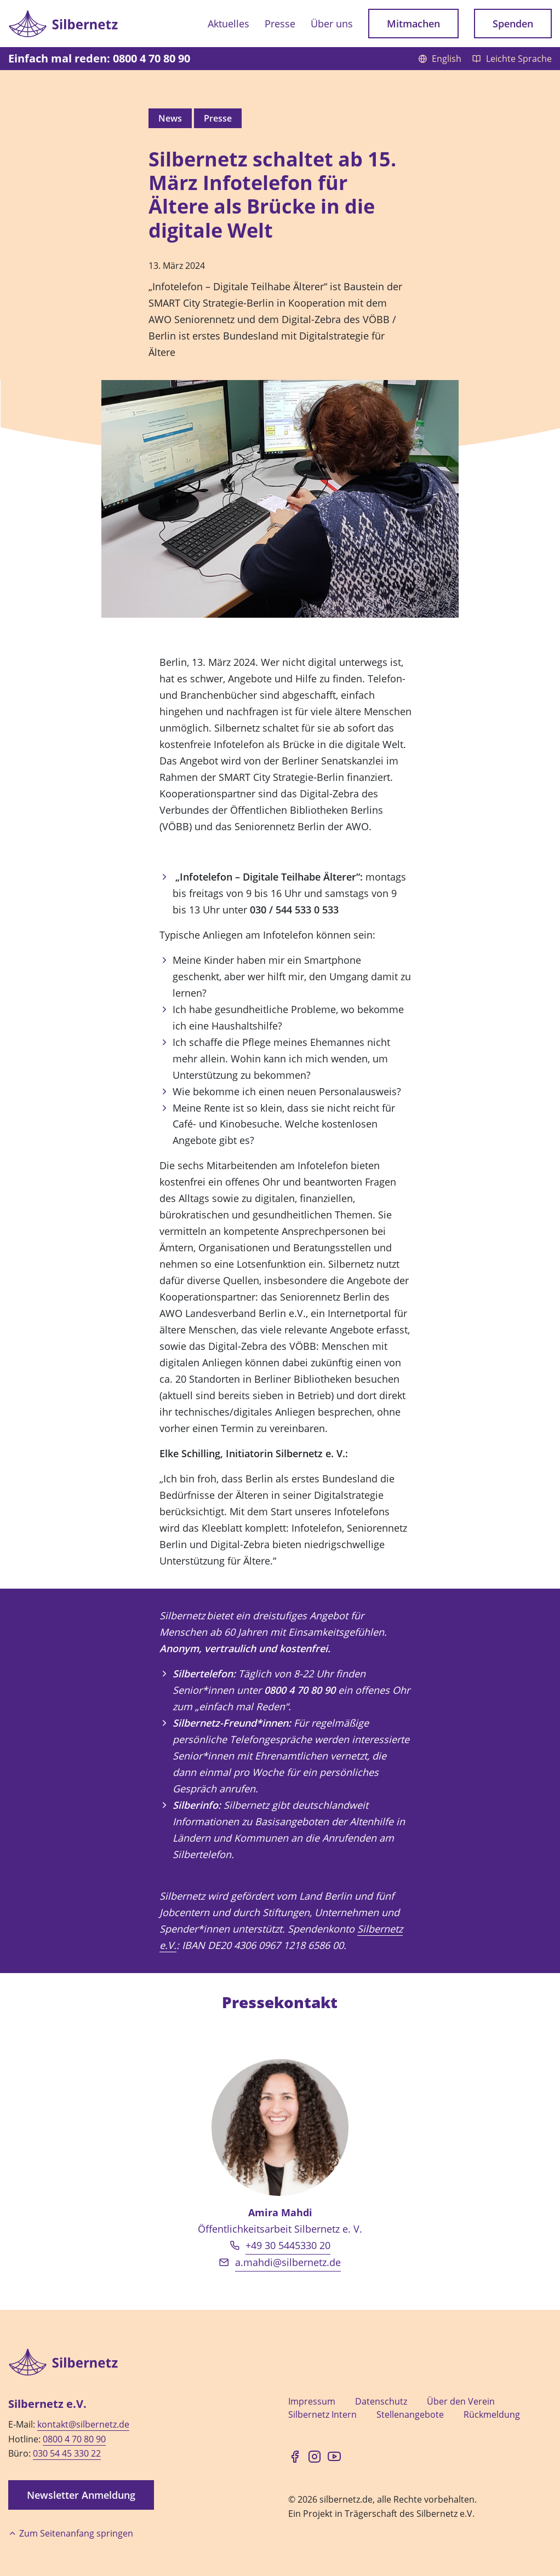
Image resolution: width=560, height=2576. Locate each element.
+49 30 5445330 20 (287, 2245)
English (441, 59)
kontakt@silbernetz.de (83, 2424)
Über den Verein (461, 2401)
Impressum (311, 2401)
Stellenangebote (410, 2414)
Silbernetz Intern (322, 2414)
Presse (280, 23)
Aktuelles (228, 23)
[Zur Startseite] (63, 23)
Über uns (332, 23)
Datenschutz (381, 2401)
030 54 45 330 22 (67, 2453)
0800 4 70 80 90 (74, 2439)
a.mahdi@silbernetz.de (288, 2262)
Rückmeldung (492, 2414)
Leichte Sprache (512, 59)
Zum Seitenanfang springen (70, 2533)
